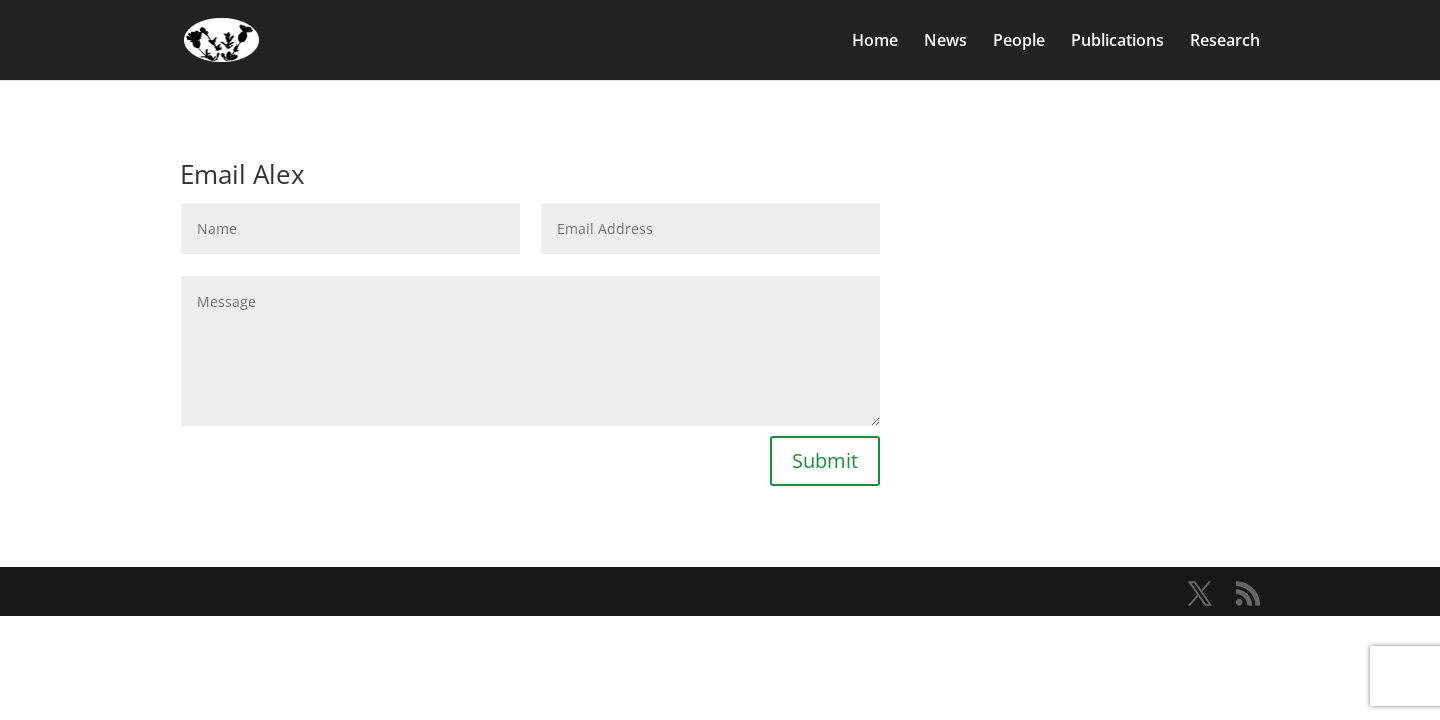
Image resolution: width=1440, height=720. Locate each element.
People (1019, 42)
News (945, 42)
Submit (825, 460)
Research (1225, 42)
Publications (1117, 42)
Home (875, 42)
